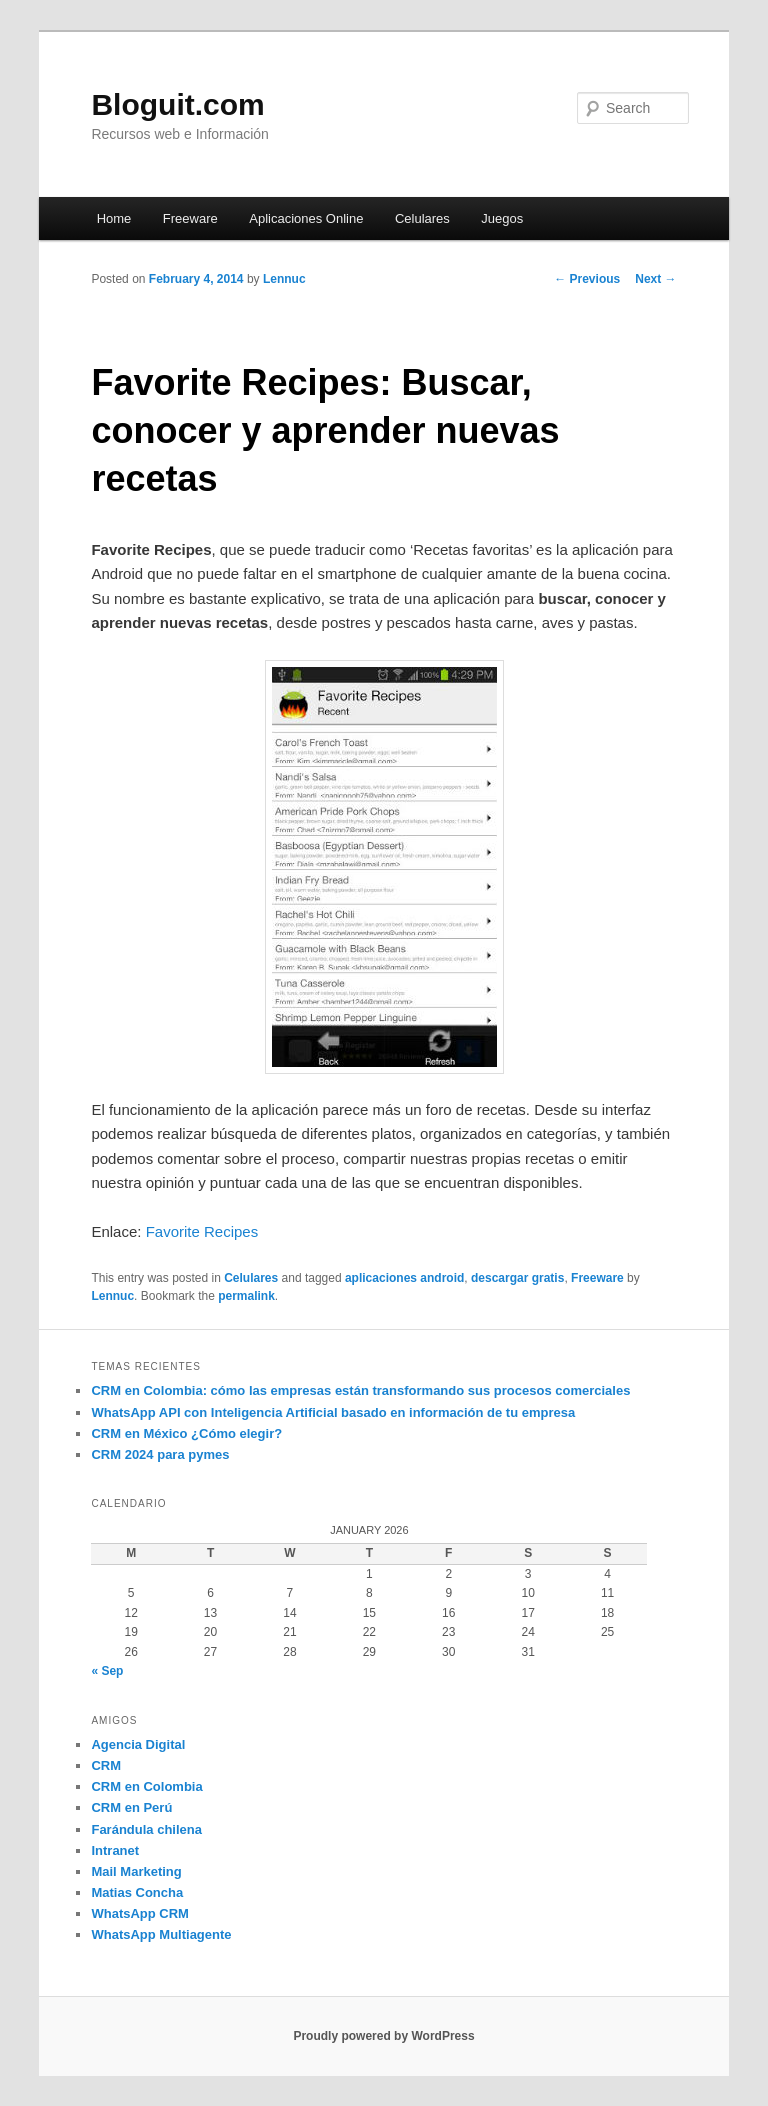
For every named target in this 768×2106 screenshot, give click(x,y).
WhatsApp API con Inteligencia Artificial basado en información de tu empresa (333, 1412)
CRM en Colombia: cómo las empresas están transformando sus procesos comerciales (360, 1390)
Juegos (502, 218)
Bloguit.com (177, 104)
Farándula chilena (146, 1829)
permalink (246, 1296)
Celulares (422, 218)
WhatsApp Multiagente (161, 1934)
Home (114, 218)
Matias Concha (137, 1892)
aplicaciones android (404, 1278)
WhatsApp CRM (140, 1913)
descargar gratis (517, 1278)
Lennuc (284, 279)
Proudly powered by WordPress (383, 2036)
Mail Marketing (136, 1871)
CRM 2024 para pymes (160, 1454)
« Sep (107, 1671)
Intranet (115, 1850)
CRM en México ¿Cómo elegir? (186, 1433)
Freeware (190, 218)
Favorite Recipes (202, 1231)
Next (655, 279)
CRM (106, 1765)
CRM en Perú (131, 1807)
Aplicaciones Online (306, 218)
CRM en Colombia (146, 1786)
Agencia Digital (138, 1744)
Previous (587, 279)
